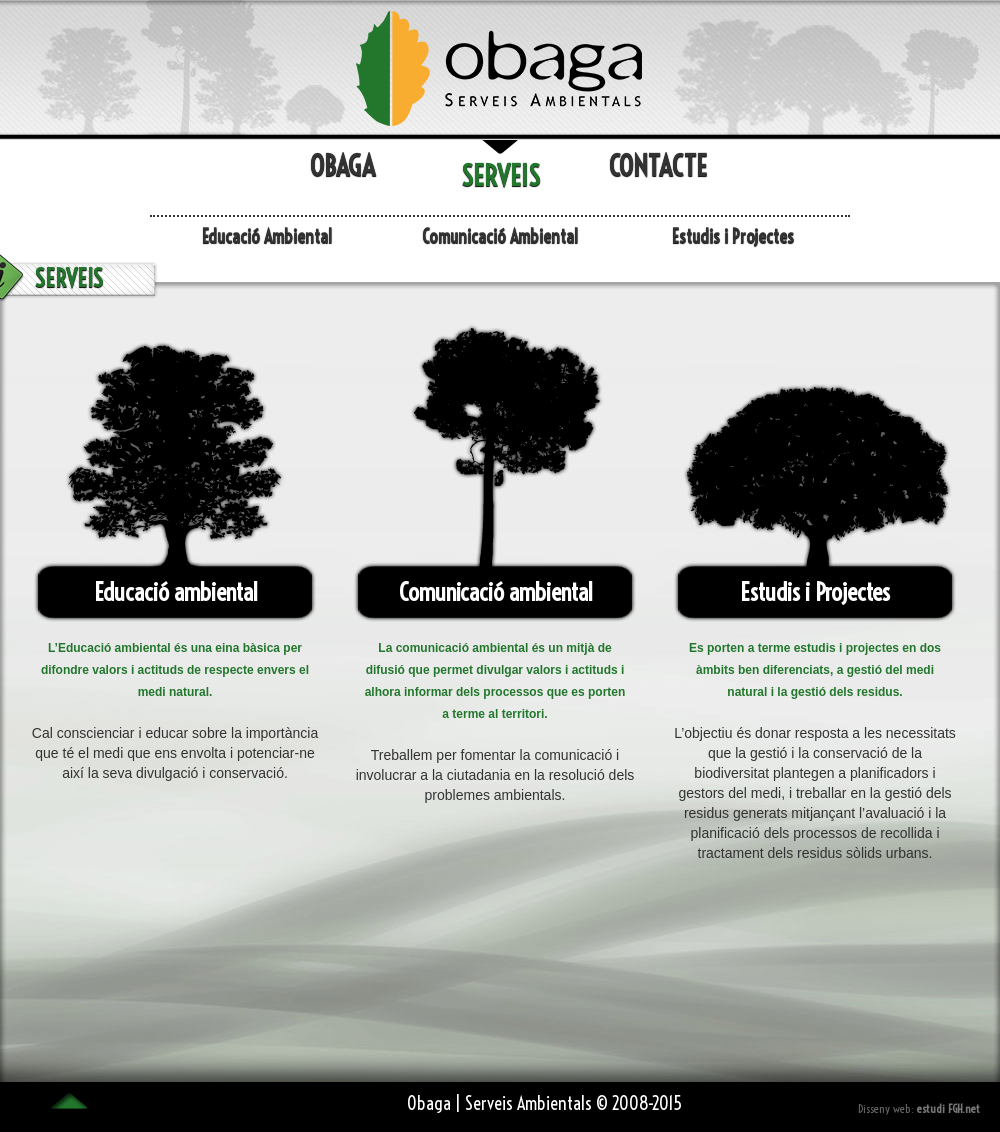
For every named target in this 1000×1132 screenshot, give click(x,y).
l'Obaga (500, 67)
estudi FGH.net (948, 1108)
